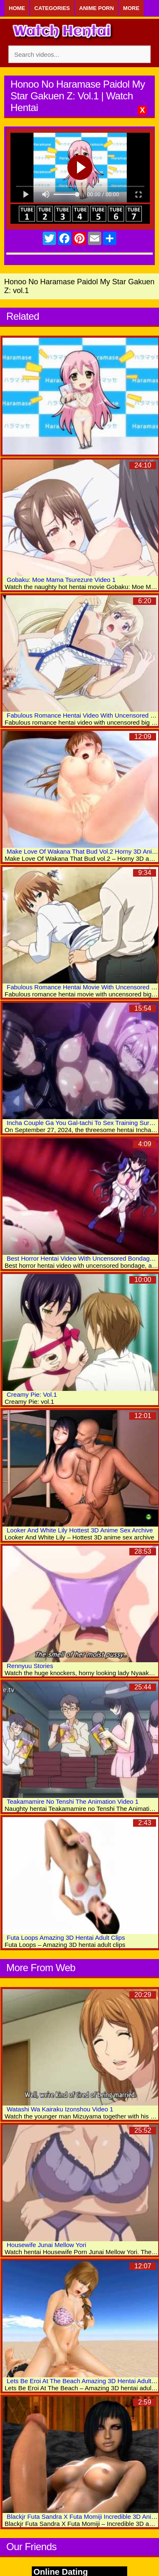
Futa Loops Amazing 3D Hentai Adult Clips (66, 1937)
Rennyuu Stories (30, 1665)
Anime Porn (96, 8)
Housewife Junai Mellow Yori (46, 2244)
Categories (52, 8)
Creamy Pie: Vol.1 (32, 1394)
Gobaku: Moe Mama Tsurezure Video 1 (61, 579)
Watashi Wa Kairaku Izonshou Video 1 (60, 2109)
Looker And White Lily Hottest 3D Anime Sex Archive (80, 1530)
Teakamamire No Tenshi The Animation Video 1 (72, 1801)
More (131, 8)
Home (17, 8)
